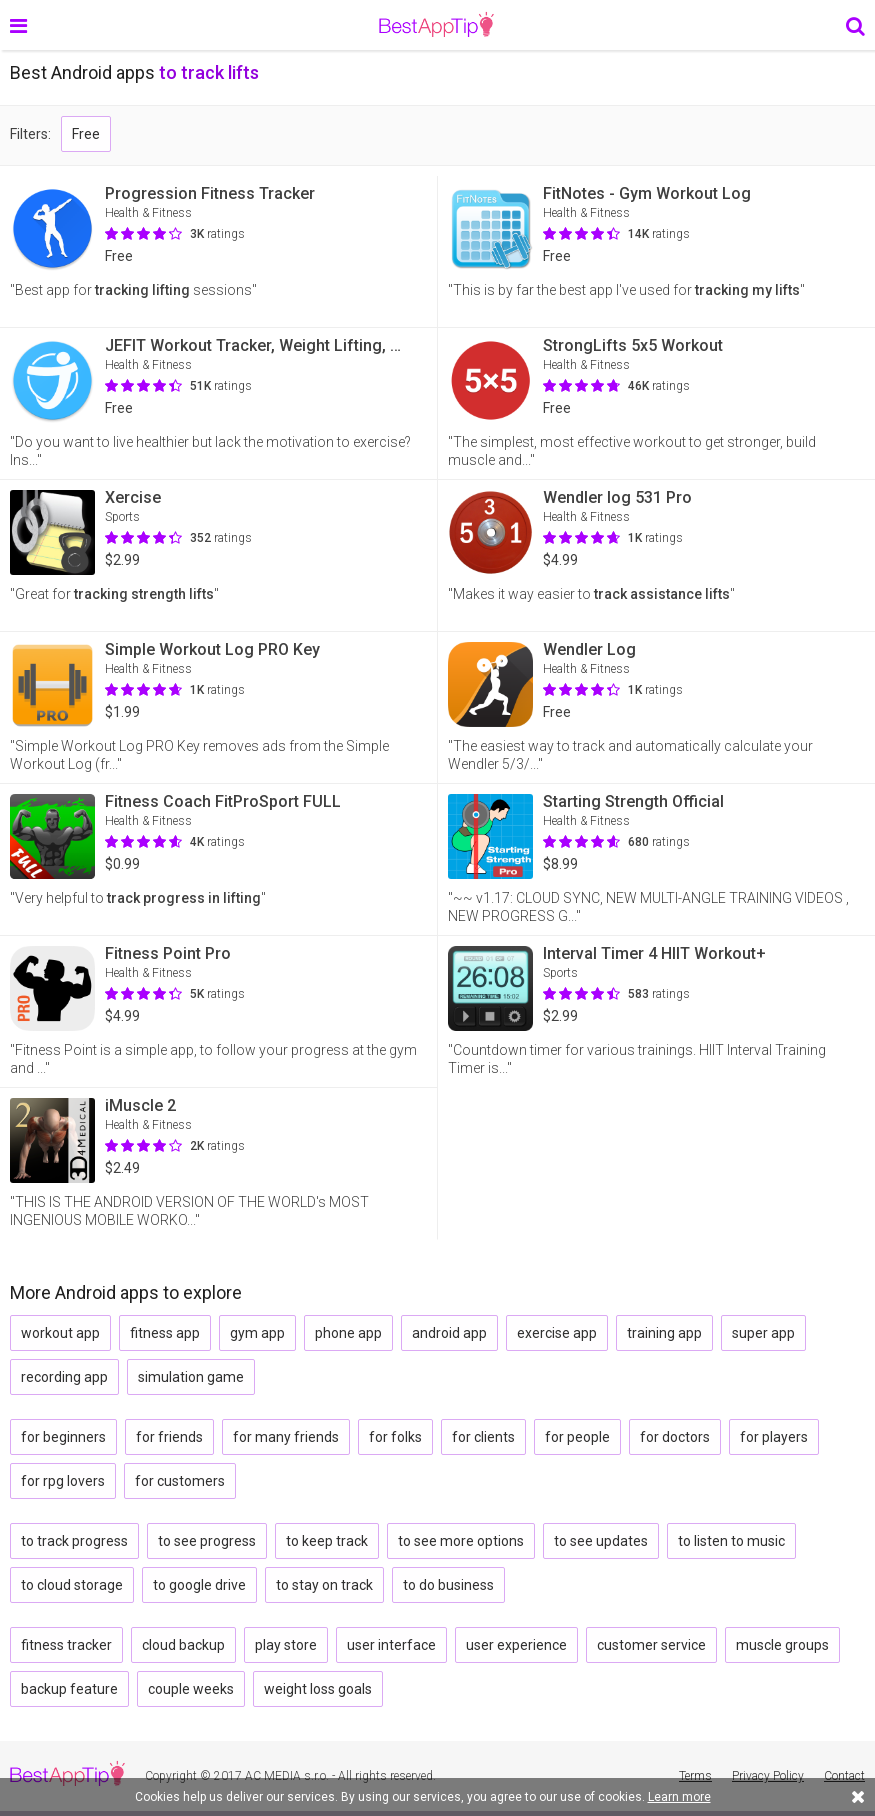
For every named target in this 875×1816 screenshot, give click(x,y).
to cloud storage (72, 1585)
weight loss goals (318, 1689)
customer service (651, 1645)
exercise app (557, 1333)
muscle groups (782, 1645)
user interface (391, 1645)
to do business (448, 1585)
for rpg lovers (63, 1481)
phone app (348, 1333)
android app (449, 1333)
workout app (60, 1333)
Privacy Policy (768, 1776)
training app (664, 1333)
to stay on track (324, 1585)
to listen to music (731, 1541)
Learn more (679, 1797)
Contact (844, 1776)
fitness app (165, 1333)
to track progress (74, 1541)
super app (763, 1333)
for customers (180, 1481)
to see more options (461, 1541)
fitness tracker (66, 1645)
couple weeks (191, 1689)
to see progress (207, 1541)
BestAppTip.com (436, 25)
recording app (64, 1377)
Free (86, 134)
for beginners (63, 1437)
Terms (695, 1776)
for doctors (675, 1437)
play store (286, 1645)
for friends (169, 1437)
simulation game (191, 1377)
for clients (483, 1437)
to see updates (601, 1541)
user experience (516, 1645)
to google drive (199, 1585)
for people (577, 1437)
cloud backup (183, 1645)
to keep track (327, 1541)
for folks (395, 1437)
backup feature (69, 1689)
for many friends (286, 1437)
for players (774, 1437)
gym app (257, 1333)
